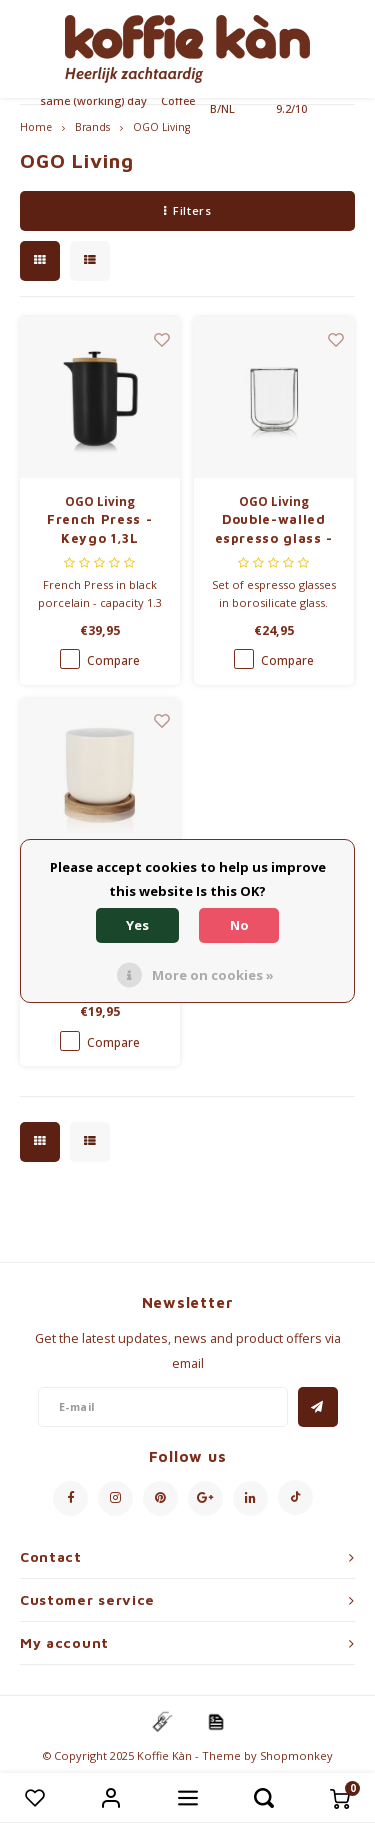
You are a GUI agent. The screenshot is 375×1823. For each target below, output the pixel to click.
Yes (137, 925)
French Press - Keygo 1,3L (99, 529)
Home (36, 127)
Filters (187, 210)
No (239, 925)
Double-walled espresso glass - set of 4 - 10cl (274, 530)
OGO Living (161, 127)
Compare (113, 660)
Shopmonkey (296, 1755)
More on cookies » (213, 975)
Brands (92, 127)
